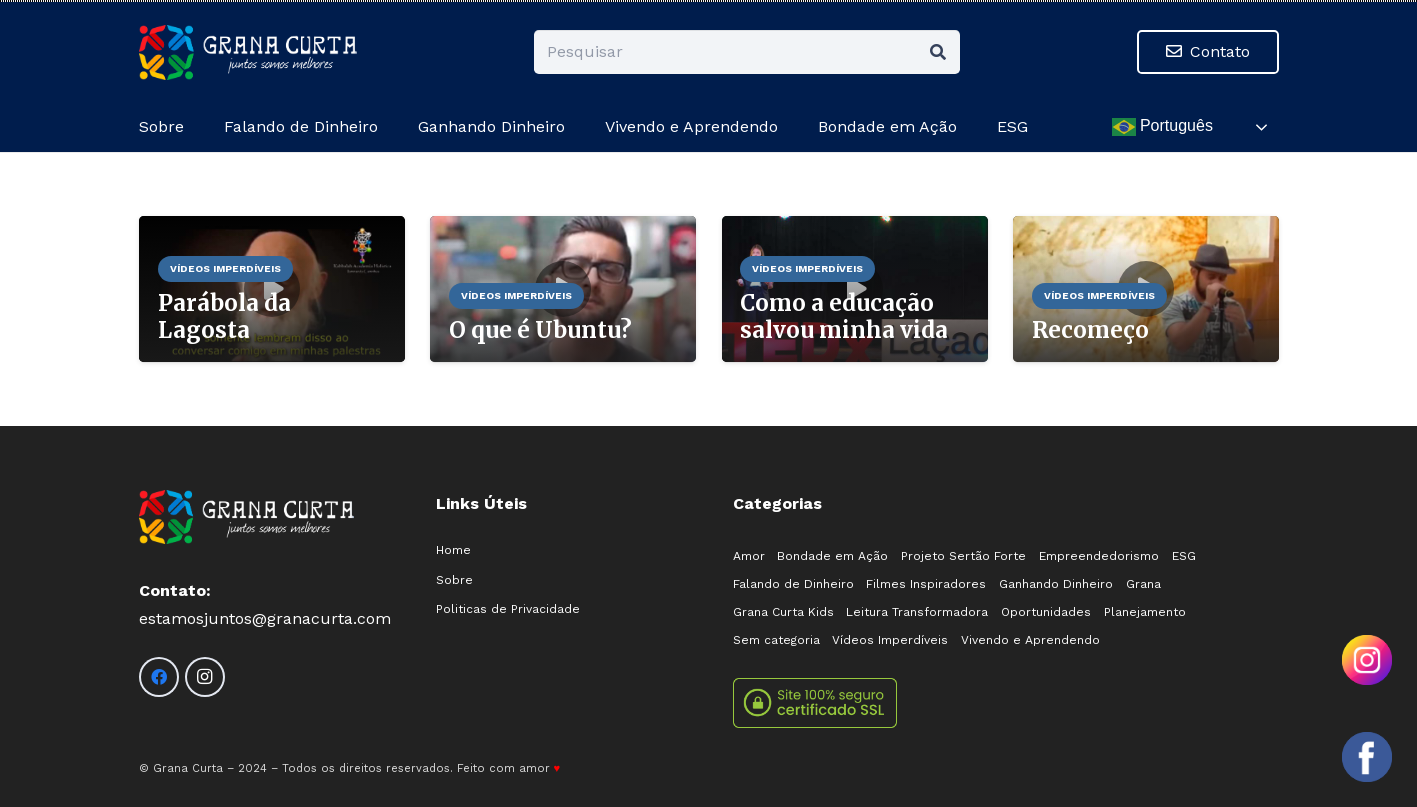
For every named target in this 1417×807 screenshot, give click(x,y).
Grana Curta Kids (783, 612)
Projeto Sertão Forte (963, 556)
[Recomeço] (1146, 229)
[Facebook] (159, 677)
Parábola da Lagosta (223, 316)
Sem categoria (776, 640)
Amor (749, 556)
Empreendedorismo (1099, 556)
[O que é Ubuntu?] (563, 229)
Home (453, 550)
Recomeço (1089, 330)
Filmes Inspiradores (926, 584)
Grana (1143, 584)
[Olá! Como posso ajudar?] (1367, 757)
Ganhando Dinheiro (1056, 584)
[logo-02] (248, 52)
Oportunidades (1046, 612)
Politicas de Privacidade (508, 609)
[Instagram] (205, 677)
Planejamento (1145, 612)
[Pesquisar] (747, 52)
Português (1162, 127)
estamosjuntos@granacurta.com (265, 618)
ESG (1184, 556)
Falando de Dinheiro (793, 584)
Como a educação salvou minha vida (844, 316)
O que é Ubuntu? (539, 330)
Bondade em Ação (832, 556)
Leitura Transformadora (917, 612)
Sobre (454, 580)
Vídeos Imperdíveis (890, 640)
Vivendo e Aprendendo (1030, 640)
